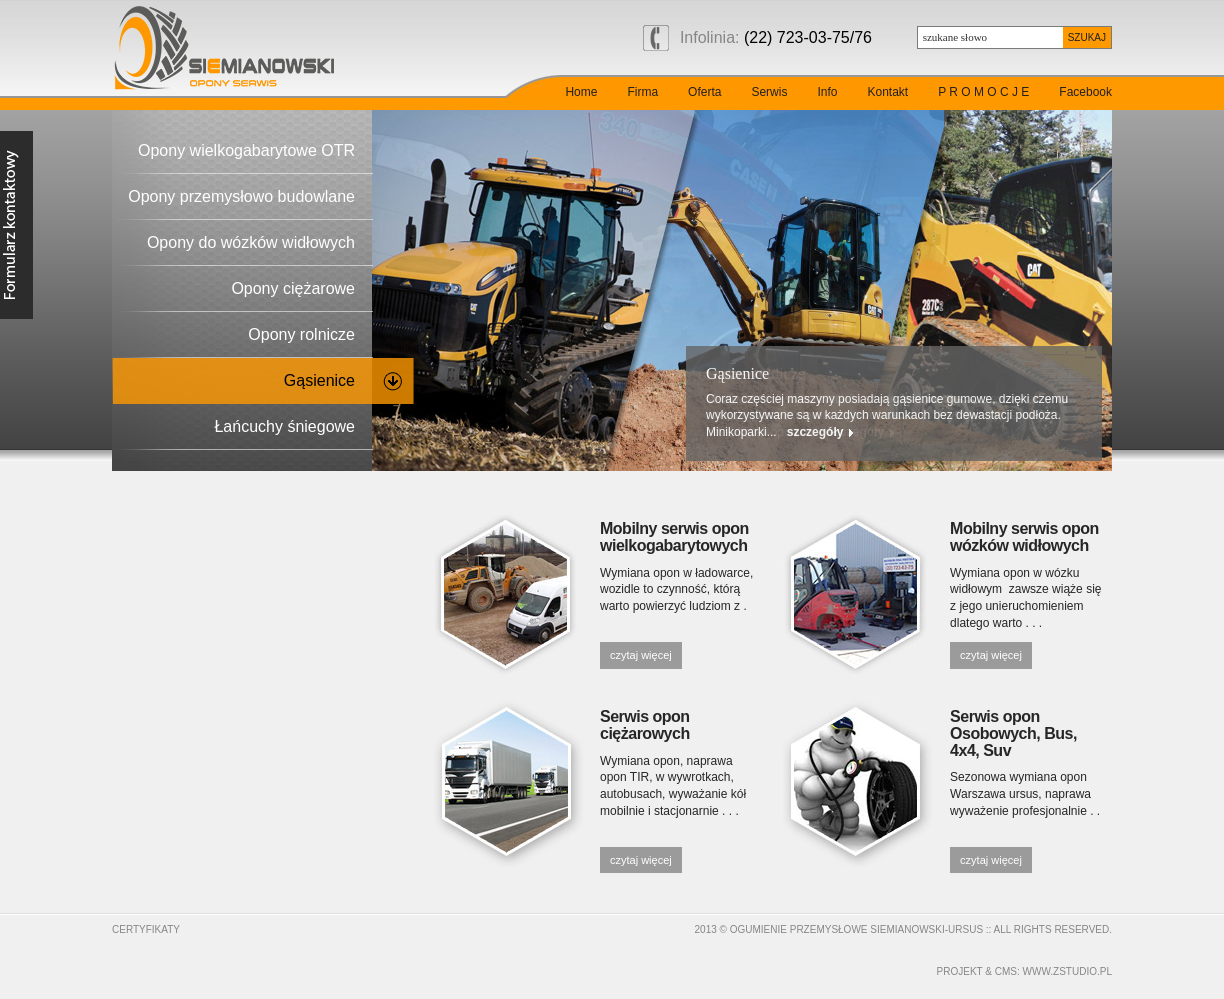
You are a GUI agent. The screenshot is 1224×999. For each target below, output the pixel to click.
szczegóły (855, 432)
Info (827, 92)
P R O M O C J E (983, 92)
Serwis (769, 92)
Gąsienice (319, 380)
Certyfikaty (146, 929)
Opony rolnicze (301, 334)
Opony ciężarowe (293, 288)
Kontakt (887, 92)
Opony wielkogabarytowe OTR (246, 150)
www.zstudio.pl (1067, 971)
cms (1006, 971)
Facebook (1085, 92)
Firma (642, 92)
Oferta (704, 92)
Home (581, 92)
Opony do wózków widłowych (251, 242)
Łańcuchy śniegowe (284, 426)
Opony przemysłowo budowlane (241, 196)
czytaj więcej (641, 655)
